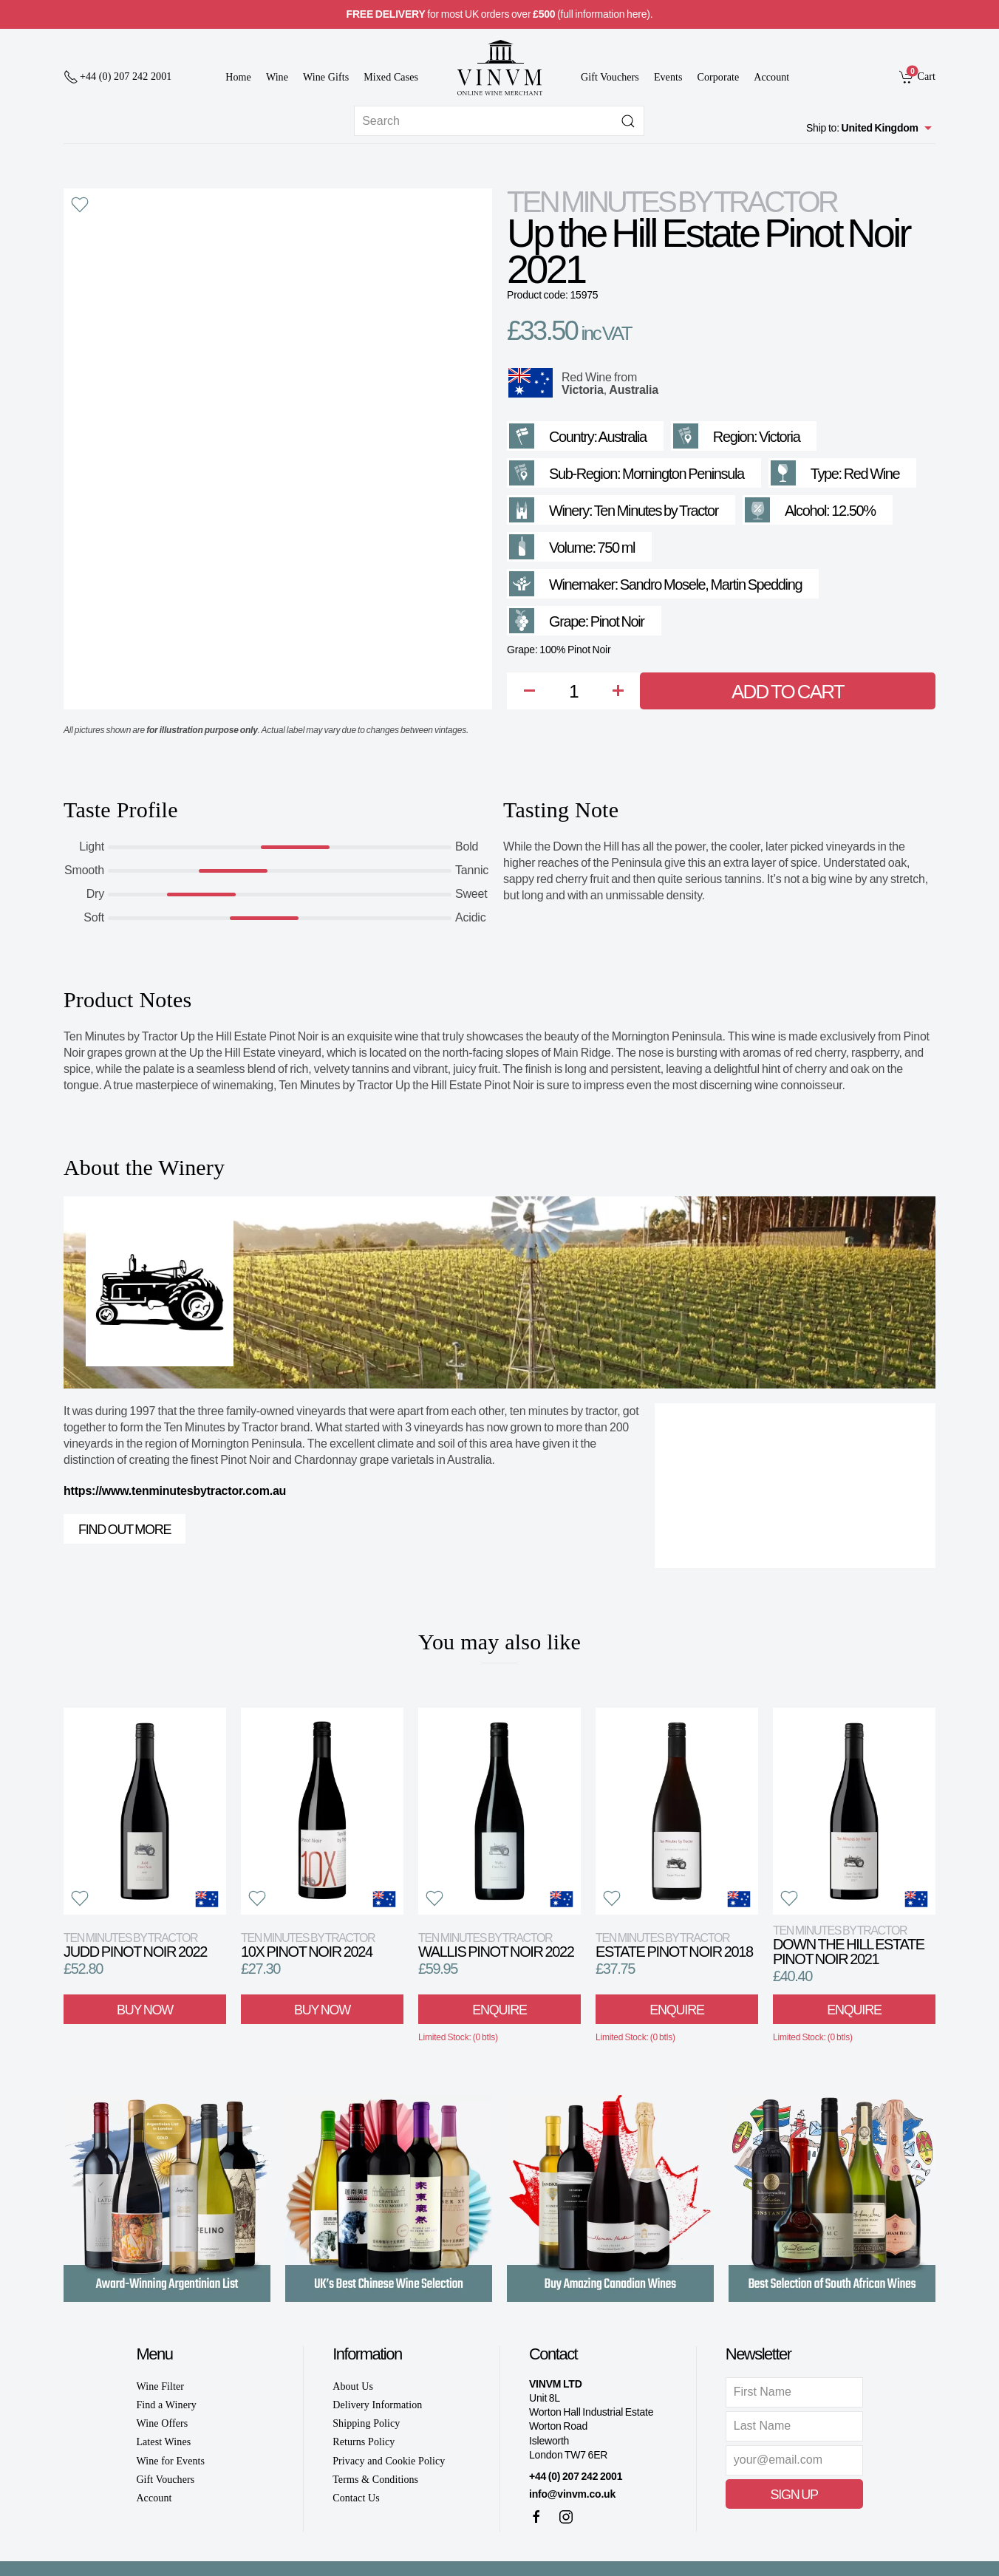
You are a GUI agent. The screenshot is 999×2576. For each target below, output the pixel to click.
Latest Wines (163, 2441)
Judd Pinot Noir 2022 (135, 1945)
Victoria (583, 390)
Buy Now (145, 2009)
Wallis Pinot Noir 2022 (496, 1945)
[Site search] (499, 121)
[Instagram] (566, 2517)
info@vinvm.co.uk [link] (572, 2494)
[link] (917, 76)
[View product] (145, 1811)
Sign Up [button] (794, 2494)
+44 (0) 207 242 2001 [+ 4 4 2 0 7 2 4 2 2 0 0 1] (575, 2476)
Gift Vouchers (610, 77)
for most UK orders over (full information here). (500, 14)
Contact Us (356, 2498)
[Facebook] (536, 2517)
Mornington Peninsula (683, 474)
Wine (277, 77)
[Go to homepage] (499, 67)
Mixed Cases (391, 77)
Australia (633, 390)
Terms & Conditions (375, 2479)
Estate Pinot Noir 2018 (674, 1945)
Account (771, 77)
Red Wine (587, 377)
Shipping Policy (366, 2423)
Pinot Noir (617, 621)
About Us (353, 2386)
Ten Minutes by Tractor (671, 201)
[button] (80, 205)
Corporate (719, 77)
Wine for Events (170, 2461)
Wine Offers (162, 2423)
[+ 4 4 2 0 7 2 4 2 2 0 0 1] (117, 76)
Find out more (124, 1529)
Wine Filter (160, 2386)
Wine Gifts (326, 77)
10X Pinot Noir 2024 (308, 1945)
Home (238, 77)
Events (668, 77)
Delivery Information (377, 2404)
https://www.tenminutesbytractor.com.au (175, 1491)
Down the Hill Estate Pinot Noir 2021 (848, 1945)
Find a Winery (166, 2404)
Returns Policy (364, 2441)
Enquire (499, 2009)
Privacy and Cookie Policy (389, 2461)
